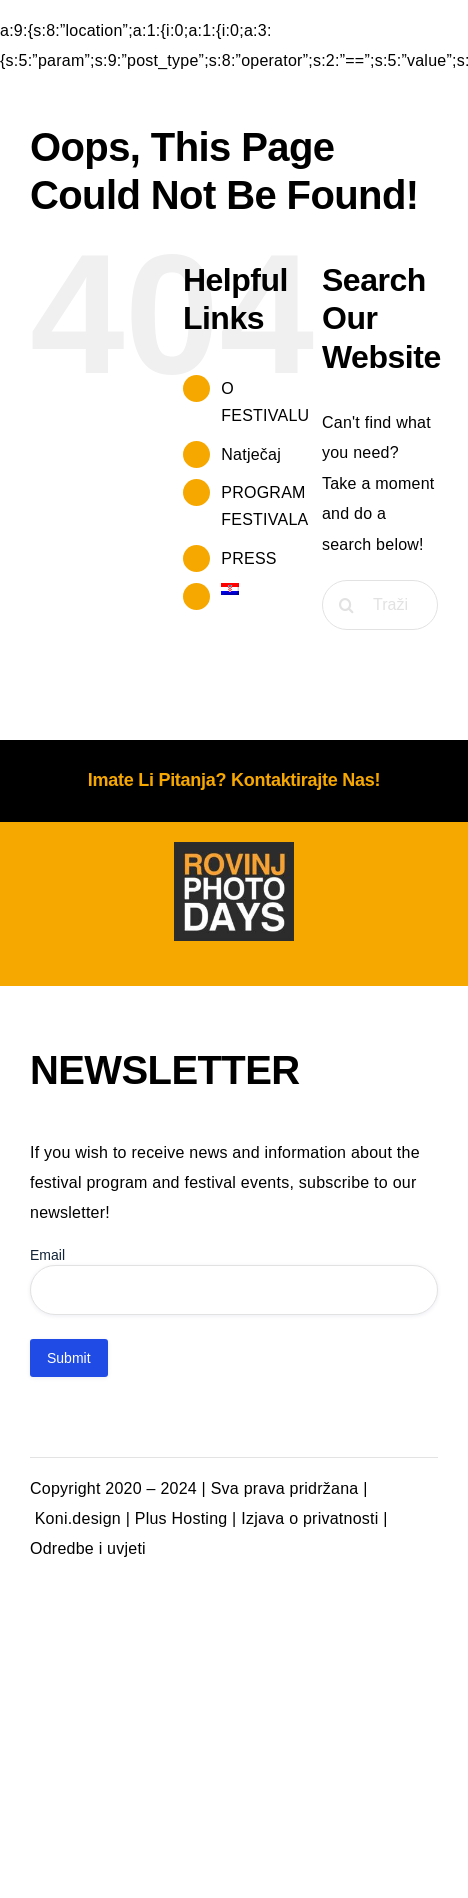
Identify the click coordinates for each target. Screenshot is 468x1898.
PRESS (248, 558)
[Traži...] (380, 605)
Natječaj (251, 454)
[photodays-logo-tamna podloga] (234, 849)
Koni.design (78, 1518)
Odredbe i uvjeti (88, 1548)
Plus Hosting (181, 1518)
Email (47, 1255)
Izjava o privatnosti (309, 1518)
